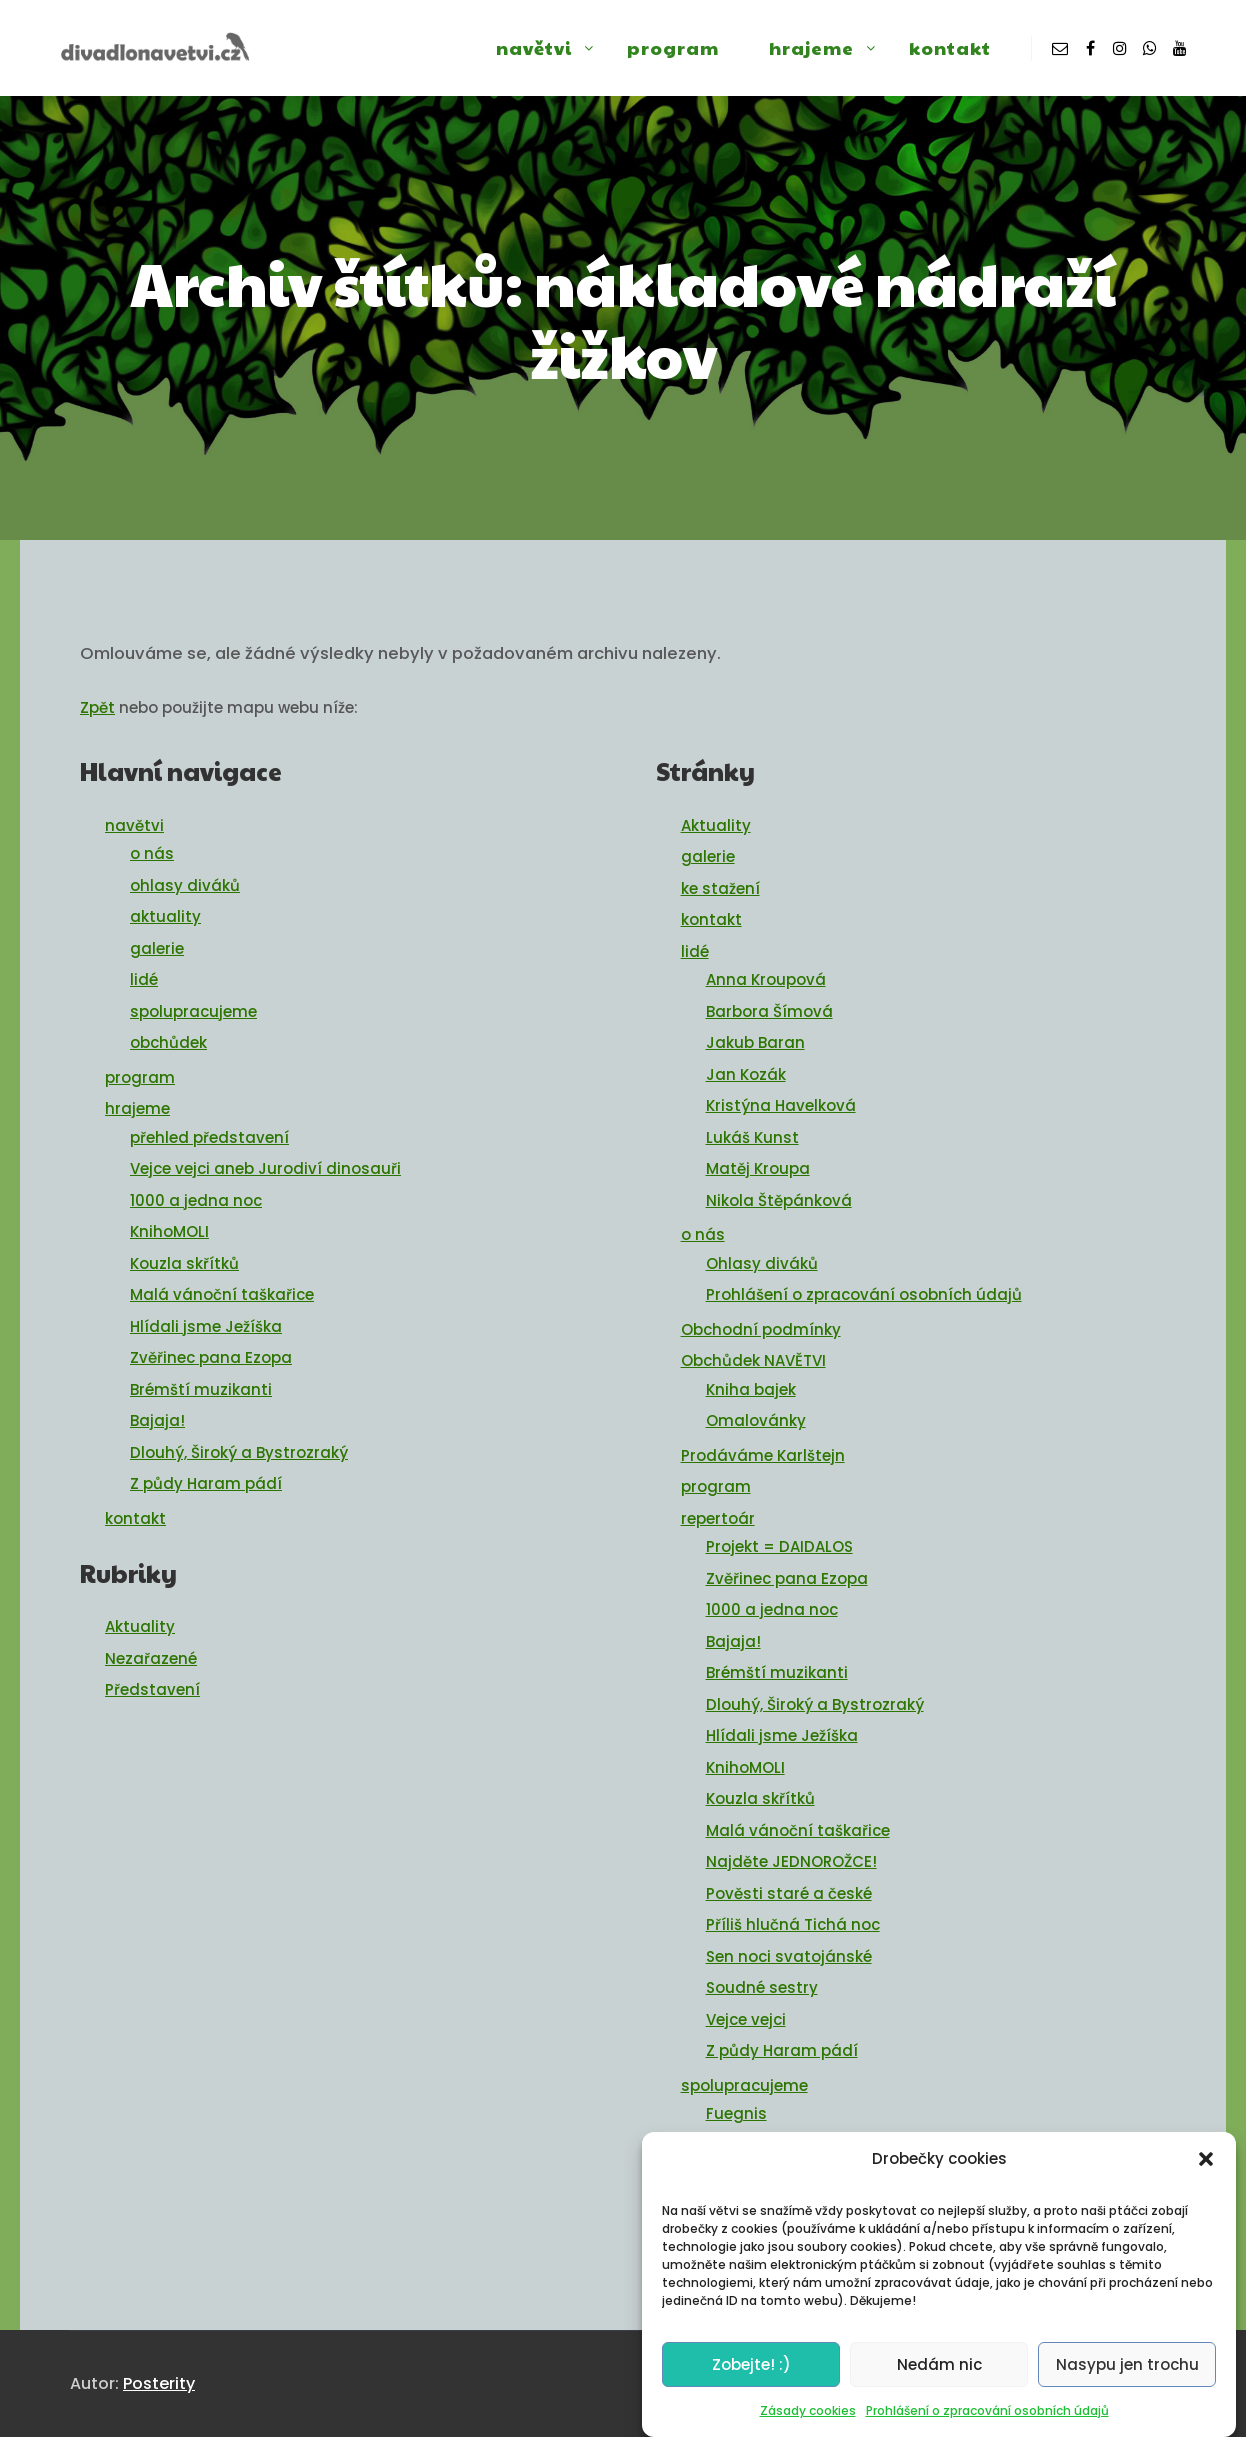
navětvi (134, 825)
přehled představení (209, 1137)
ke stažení (720, 888)
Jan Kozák (746, 1074)
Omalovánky (756, 1420)
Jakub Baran (755, 1042)
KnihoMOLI (169, 1231)
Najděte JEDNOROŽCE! (791, 1861)
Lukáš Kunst (752, 1137)
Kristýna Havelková (781, 1105)
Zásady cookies (808, 2420)
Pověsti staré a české (789, 1893)
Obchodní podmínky (761, 1329)
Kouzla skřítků (184, 1263)
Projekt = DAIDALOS (779, 1546)
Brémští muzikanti (201, 1389)
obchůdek (168, 1042)
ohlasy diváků (185, 885)
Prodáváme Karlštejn (763, 1455)
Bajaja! (157, 1420)
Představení (152, 1689)
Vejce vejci (746, 2019)
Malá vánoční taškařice (222, 1294)
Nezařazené (151, 1658)
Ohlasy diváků (762, 1263)
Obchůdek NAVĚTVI (753, 1360)
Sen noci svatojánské (789, 1956)
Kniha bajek (751, 1389)
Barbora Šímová (769, 1011)
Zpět (97, 707)
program (140, 1077)
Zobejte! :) (751, 2373)
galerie (157, 948)
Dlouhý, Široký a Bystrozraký (239, 1452)
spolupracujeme (193, 1011)
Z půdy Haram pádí (206, 1483)
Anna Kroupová (766, 979)
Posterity (159, 2383)
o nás (152, 853)
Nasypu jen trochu (1127, 2373)
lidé (144, 979)
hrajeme (137, 1108)
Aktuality (140, 1626)
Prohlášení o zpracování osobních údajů (987, 2420)
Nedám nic (939, 2373)
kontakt (135, 1518)
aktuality (165, 916)
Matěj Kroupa (758, 1168)
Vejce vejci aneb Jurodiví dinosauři (265, 1168)
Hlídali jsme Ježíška (206, 1326)
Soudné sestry (762, 1987)
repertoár (718, 1518)
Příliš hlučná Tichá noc (793, 1924)
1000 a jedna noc (196, 1200)
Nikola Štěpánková (779, 1200)
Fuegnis (736, 2113)
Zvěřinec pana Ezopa (211, 1357)
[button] (1206, 2168)
